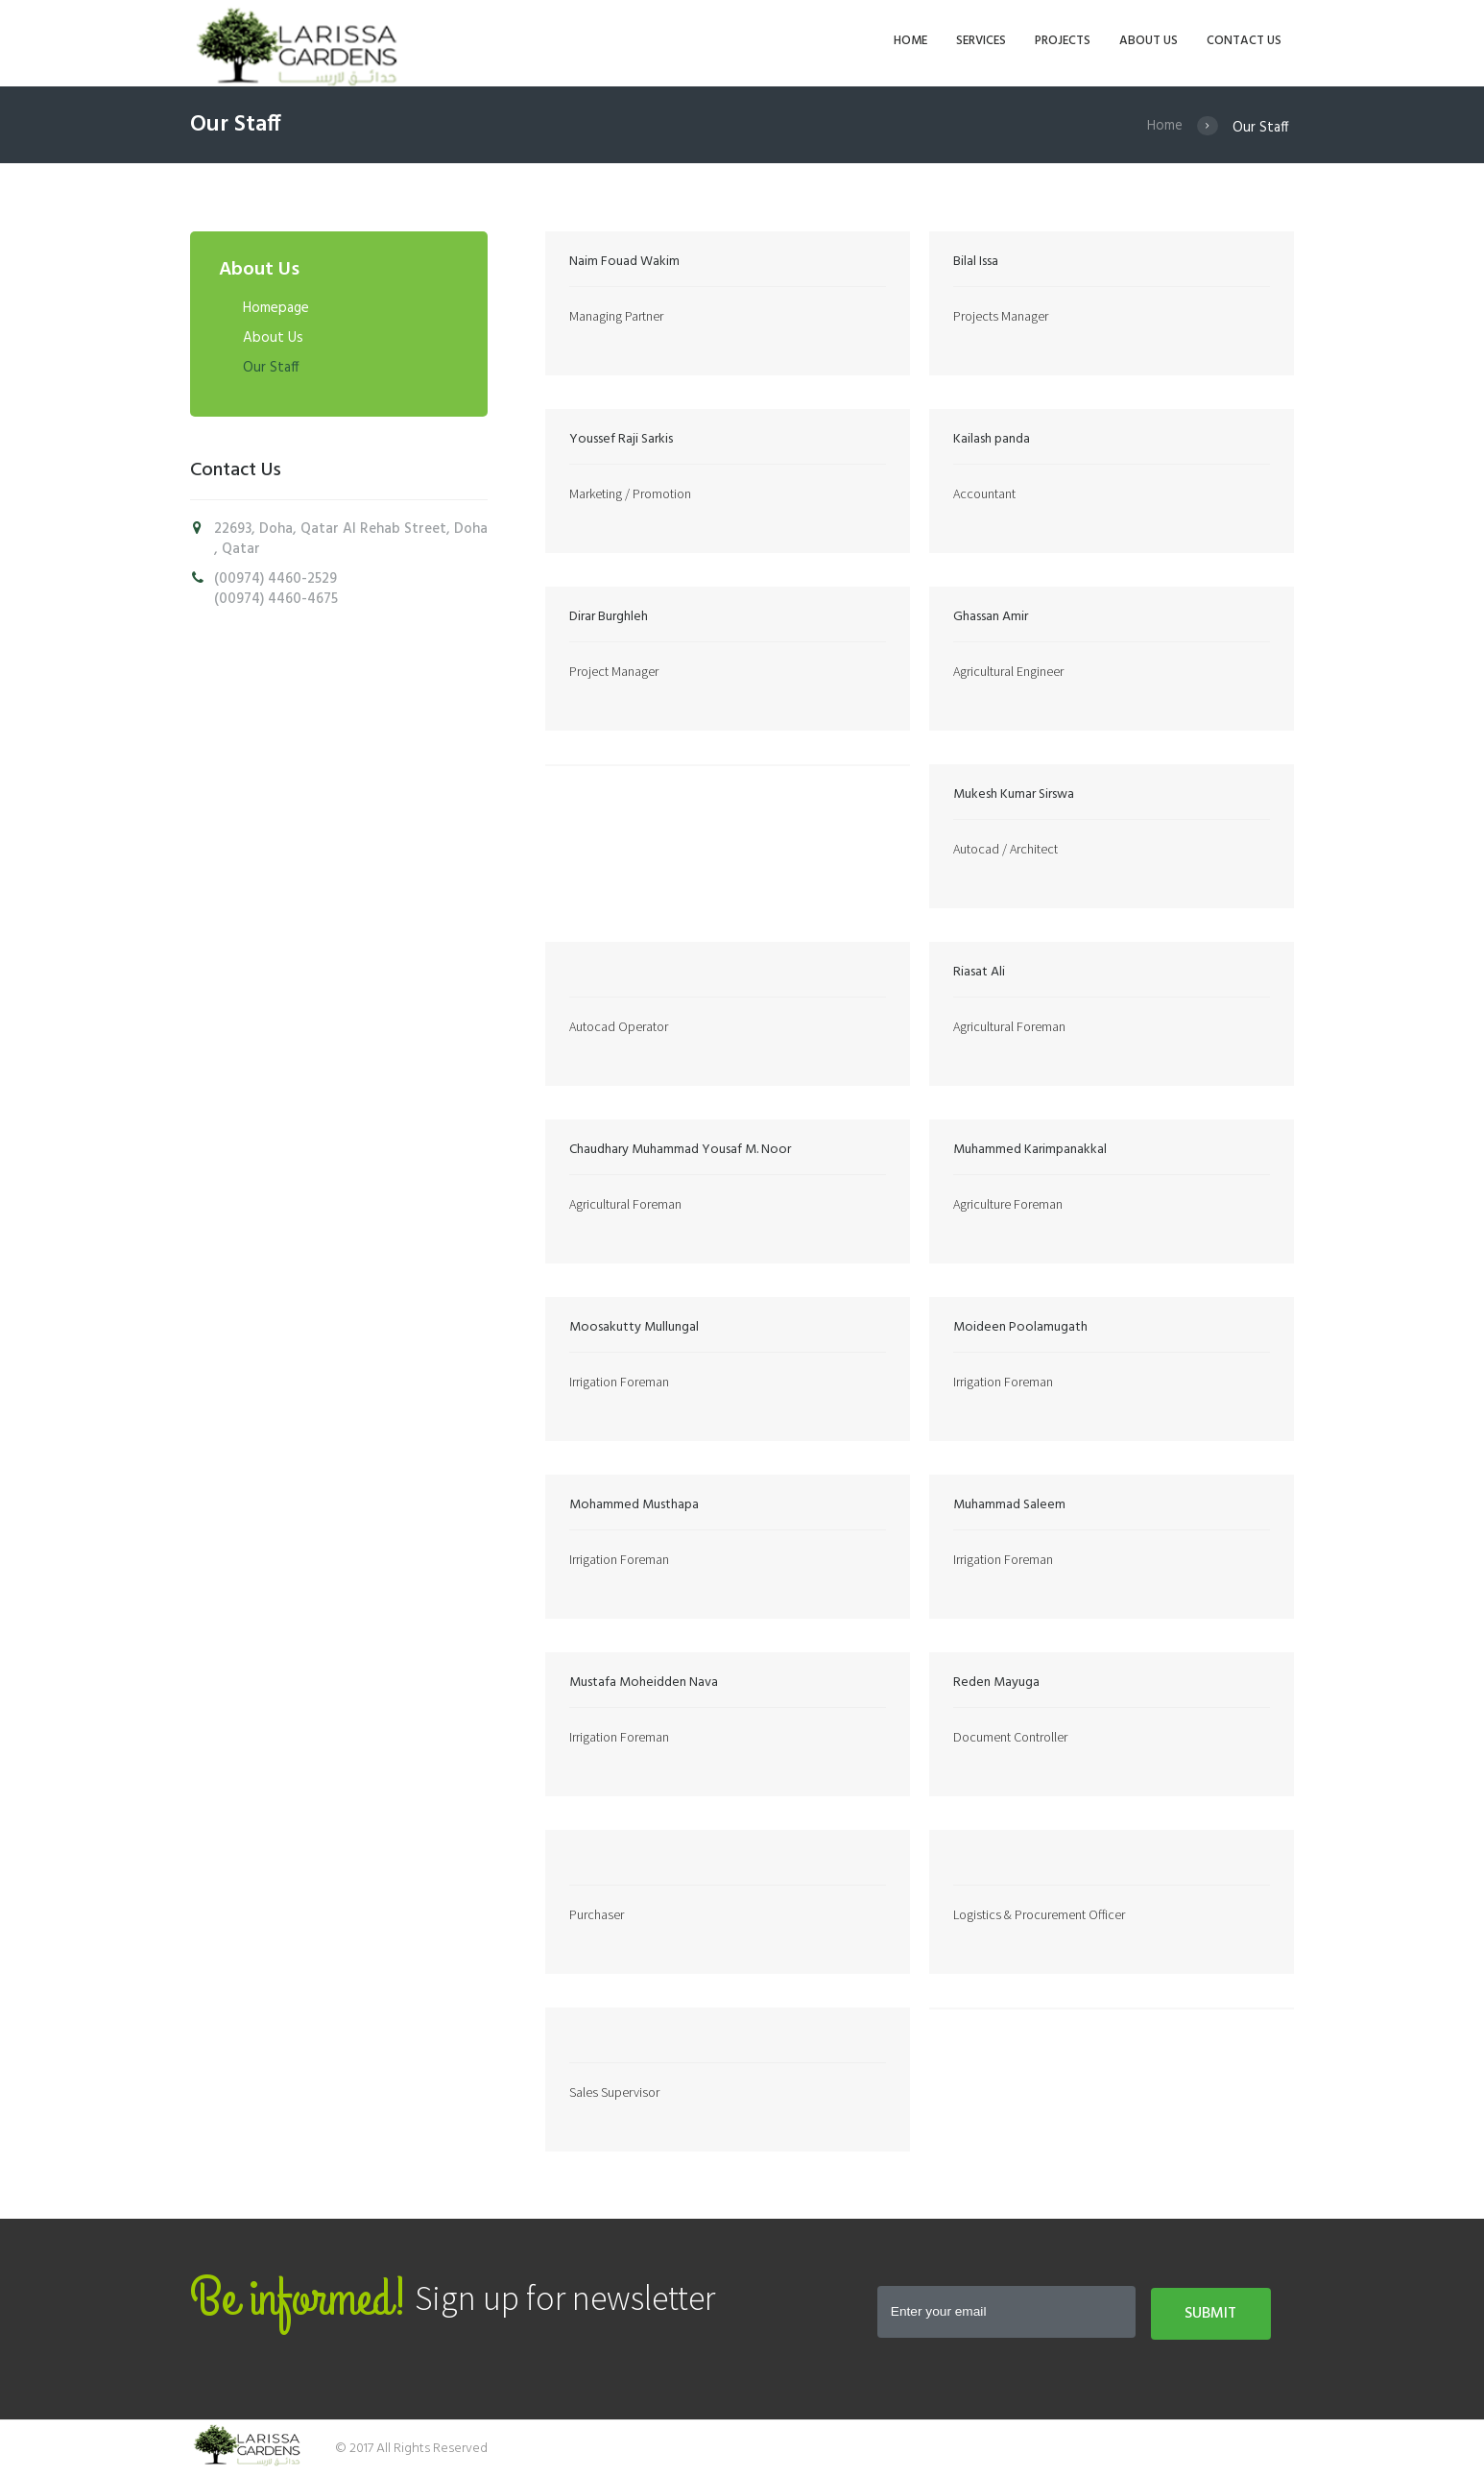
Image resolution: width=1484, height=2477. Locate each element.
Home (1165, 127)
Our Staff (271, 367)
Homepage (276, 308)
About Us (273, 337)
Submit (1210, 2313)
